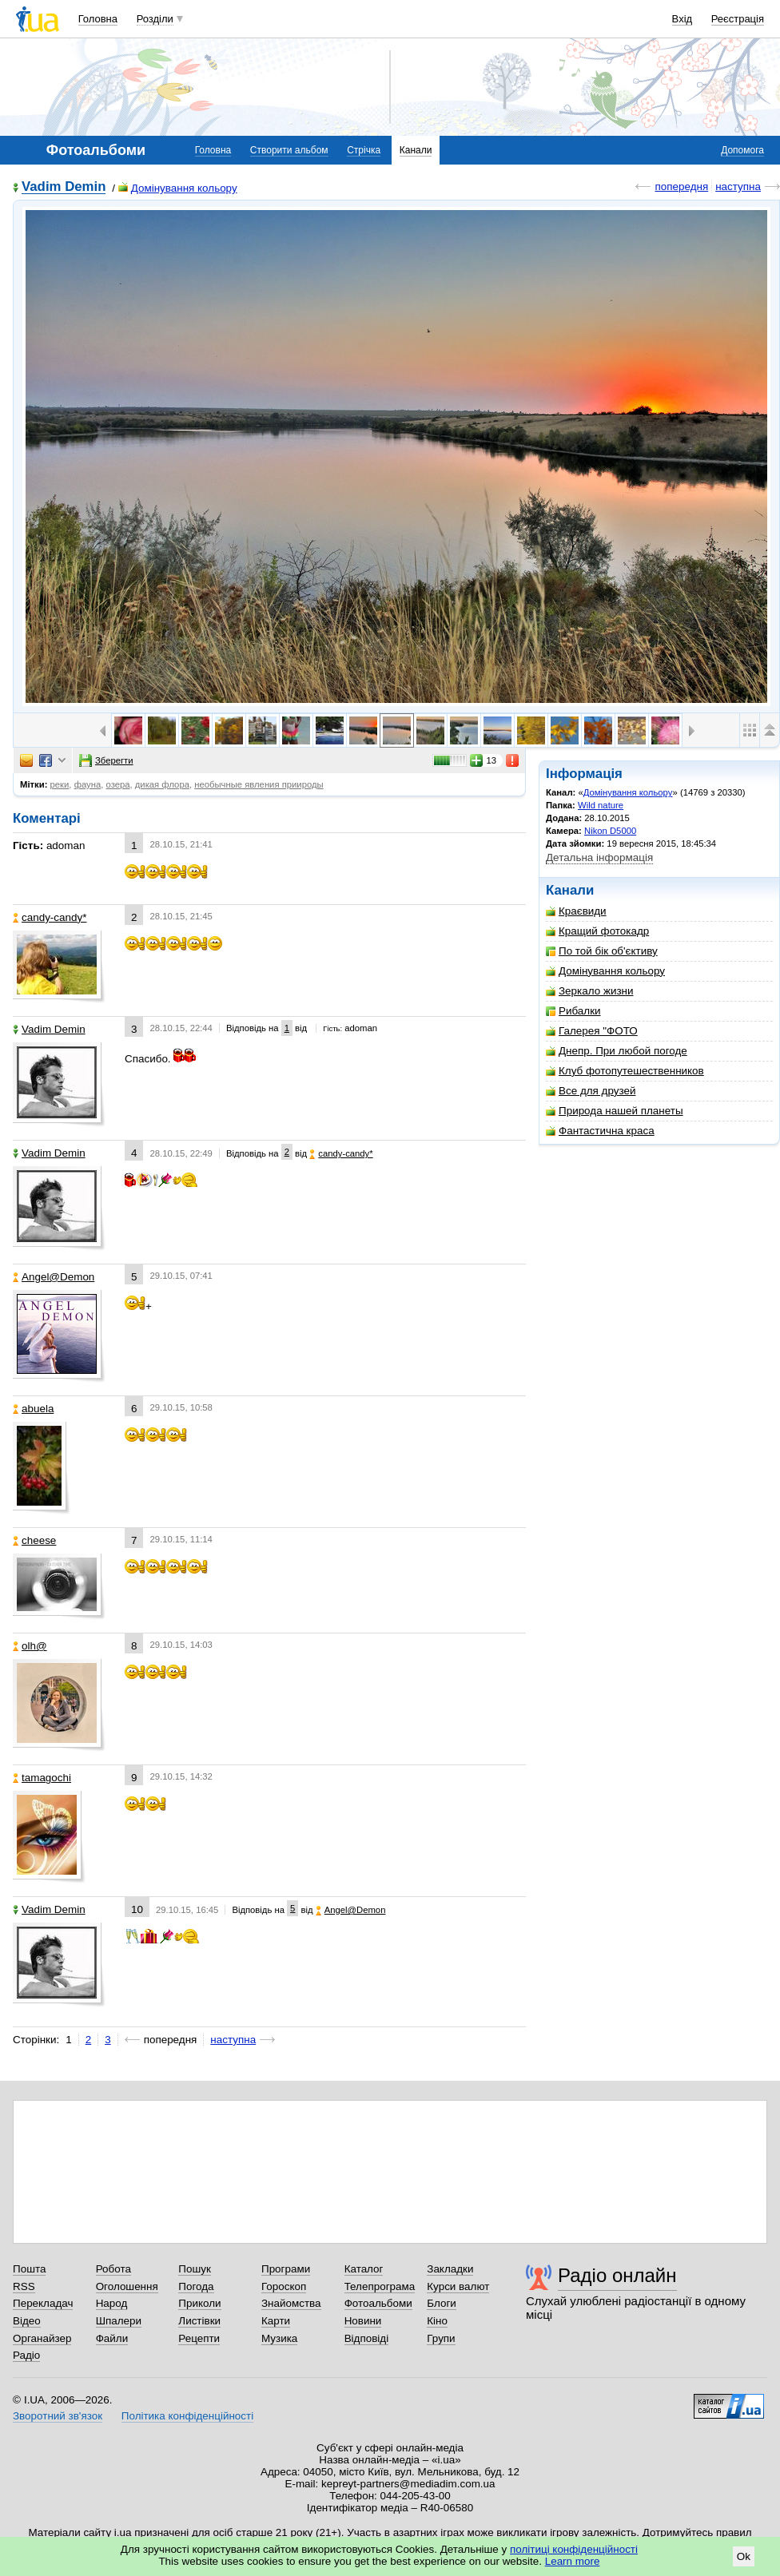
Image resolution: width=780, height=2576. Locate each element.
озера (117, 784)
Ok (743, 2556)
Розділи (155, 19)
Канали (416, 150)
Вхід (682, 19)
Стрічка (363, 150)
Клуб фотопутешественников (625, 1071)
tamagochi (42, 1778)
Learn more (572, 2561)
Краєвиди (576, 911)
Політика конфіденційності (187, 2416)
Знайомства (291, 2303)
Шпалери (118, 2321)
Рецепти (199, 2338)
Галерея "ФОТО (592, 1031)
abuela (33, 1409)
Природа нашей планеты (614, 1111)
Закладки (450, 2269)
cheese (34, 1540)
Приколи (199, 2303)
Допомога (742, 150)
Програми (285, 2269)
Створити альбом (289, 150)
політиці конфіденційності (574, 2549)
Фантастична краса (600, 1131)
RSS (24, 2286)
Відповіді (366, 2338)
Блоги (441, 2303)
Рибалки (573, 1011)
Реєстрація (737, 19)
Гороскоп (283, 2286)
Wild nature (600, 805)
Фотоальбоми (378, 2303)
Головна (97, 19)
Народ (112, 2303)
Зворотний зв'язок (57, 2416)
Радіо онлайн (617, 2275)
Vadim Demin (63, 187)
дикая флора (162, 784)
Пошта (29, 2269)
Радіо (26, 2355)
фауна (87, 784)
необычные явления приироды (258, 784)
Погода (195, 2286)
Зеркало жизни (590, 991)
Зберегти (106, 760)
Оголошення (127, 2286)
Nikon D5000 (610, 831)
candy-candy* (49, 917)
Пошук (194, 2269)
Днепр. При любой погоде (616, 1051)
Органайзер (42, 2338)
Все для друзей (590, 1091)
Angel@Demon (53, 1277)
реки (60, 784)
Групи (441, 2338)
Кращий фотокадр (597, 931)
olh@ (30, 1646)
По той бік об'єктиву (602, 951)
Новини (363, 2321)
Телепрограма (380, 2286)
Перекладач (43, 2303)
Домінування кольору (177, 188)
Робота (113, 2269)
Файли (112, 2338)
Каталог (364, 2269)
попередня (681, 187)
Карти (275, 2321)
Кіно (437, 2321)
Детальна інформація (599, 857)
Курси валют (458, 2286)
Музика (279, 2338)
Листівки (199, 2321)
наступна (738, 187)
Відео (27, 2321)
